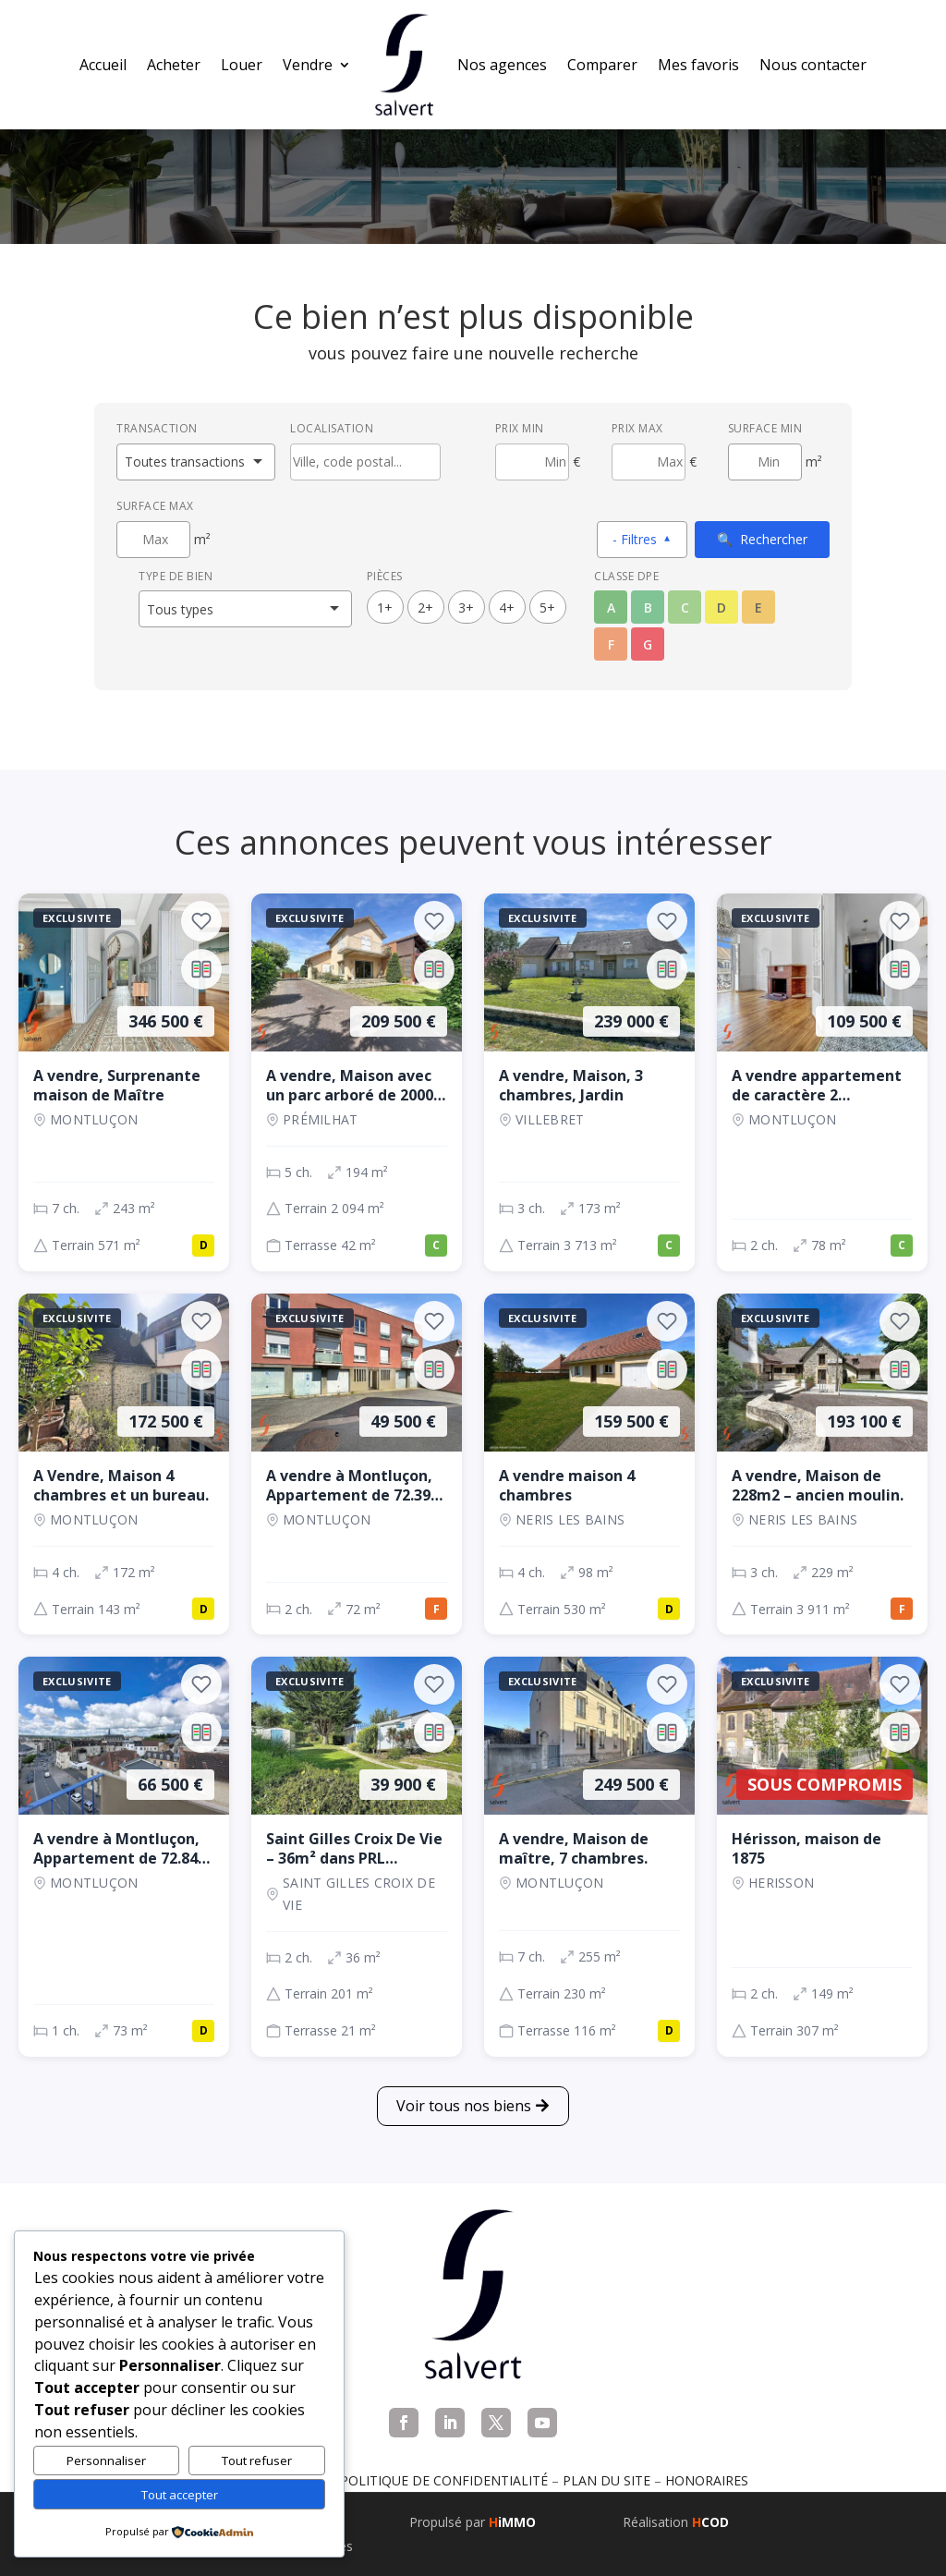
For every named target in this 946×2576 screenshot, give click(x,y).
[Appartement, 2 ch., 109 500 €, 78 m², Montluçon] (822, 1082)
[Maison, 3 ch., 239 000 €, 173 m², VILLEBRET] (589, 1082)
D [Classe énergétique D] (721, 607)
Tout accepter (179, 2494)
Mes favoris (698, 65)
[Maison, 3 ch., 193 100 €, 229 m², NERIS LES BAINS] (822, 1464)
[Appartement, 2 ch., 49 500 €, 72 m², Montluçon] (356, 1464)
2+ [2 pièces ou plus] (425, 607)
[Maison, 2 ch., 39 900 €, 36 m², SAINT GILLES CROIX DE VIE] (356, 1857)
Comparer (602, 65)
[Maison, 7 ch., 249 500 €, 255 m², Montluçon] (589, 1857)
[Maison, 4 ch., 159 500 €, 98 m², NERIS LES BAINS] (589, 1464)
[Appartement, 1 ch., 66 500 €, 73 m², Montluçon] (123, 1857)
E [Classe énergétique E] (758, 607)
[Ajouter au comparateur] (201, 969)
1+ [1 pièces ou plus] (385, 607)
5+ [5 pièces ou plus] (547, 607)
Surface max (155, 506)
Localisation (331, 428)
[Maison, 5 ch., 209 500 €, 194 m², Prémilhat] (356, 1082)
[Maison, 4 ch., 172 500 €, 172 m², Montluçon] (123, 1464)
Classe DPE (626, 576)
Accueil (103, 65)
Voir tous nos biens (463, 2106)
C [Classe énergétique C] (685, 607)
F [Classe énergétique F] (611, 644)
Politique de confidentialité (444, 2480)
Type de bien (175, 576)
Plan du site (606, 2480)
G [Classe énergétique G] (647, 644)
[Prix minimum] (532, 462)
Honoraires (706, 2480)
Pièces (385, 576)
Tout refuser (257, 2460)
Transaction (157, 428)
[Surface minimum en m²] (765, 462)
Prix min (519, 428)
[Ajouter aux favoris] (201, 921)
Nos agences (502, 65)
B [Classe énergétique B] (648, 607)
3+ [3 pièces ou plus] (466, 607)
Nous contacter (813, 65)
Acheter (173, 65)
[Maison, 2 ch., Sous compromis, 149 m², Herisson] (822, 1857)
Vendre (308, 65)
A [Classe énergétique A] (611, 607)
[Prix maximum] (648, 462)
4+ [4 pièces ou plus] (507, 607)
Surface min (765, 428)
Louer (241, 65)
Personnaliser (106, 2460)
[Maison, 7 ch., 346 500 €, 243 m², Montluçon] (123, 1082)
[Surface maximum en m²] (153, 539)
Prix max (637, 428)
